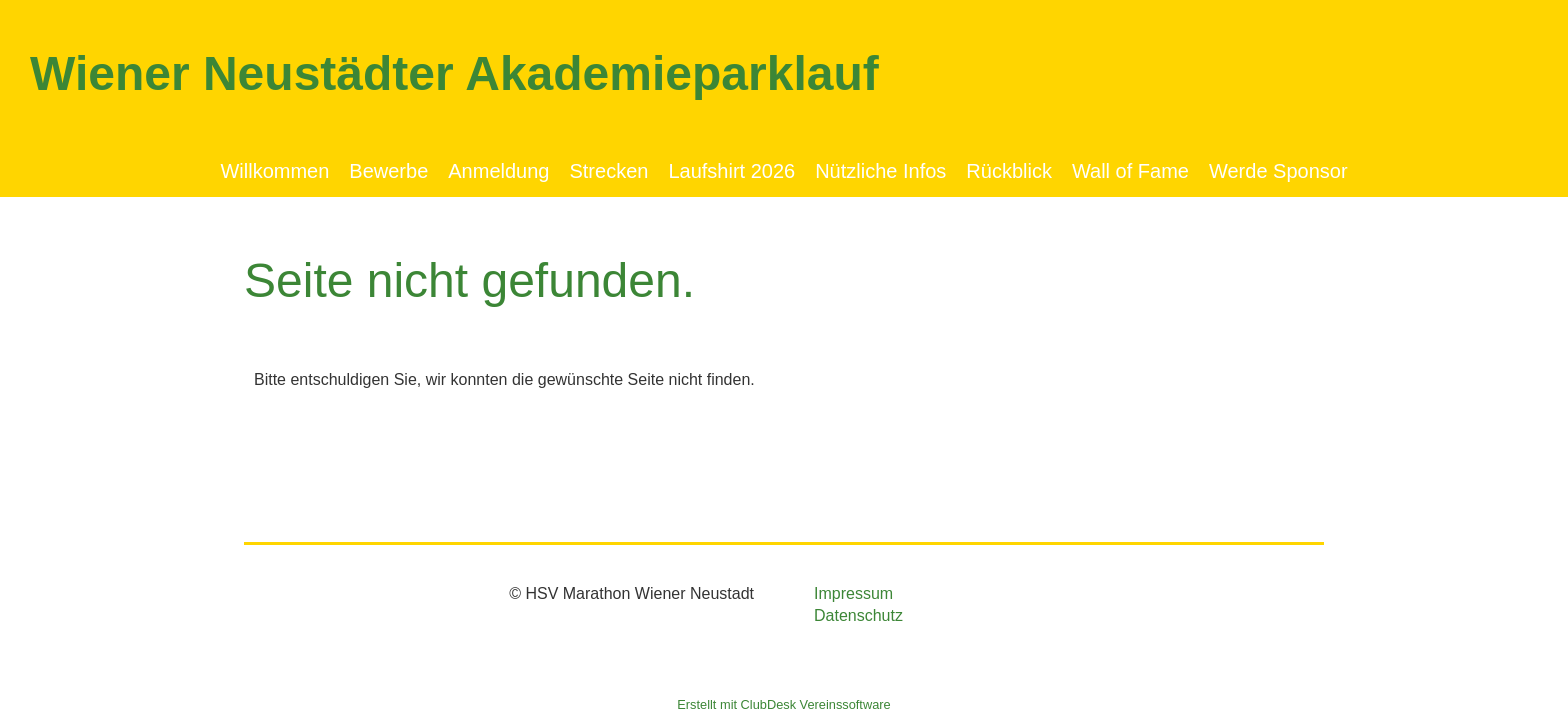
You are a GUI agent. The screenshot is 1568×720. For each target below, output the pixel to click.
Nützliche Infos (880, 171)
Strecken (608, 171)
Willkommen (274, 171)
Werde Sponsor (1278, 171)
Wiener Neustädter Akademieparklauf (454, 73)
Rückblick (1009, 171)
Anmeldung (498, 171)
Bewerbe (388, 171)
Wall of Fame (1130, 171)
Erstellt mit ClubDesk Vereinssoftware (783, 704)
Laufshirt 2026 (731, 171)
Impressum (853, 593)
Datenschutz (858, 615)
